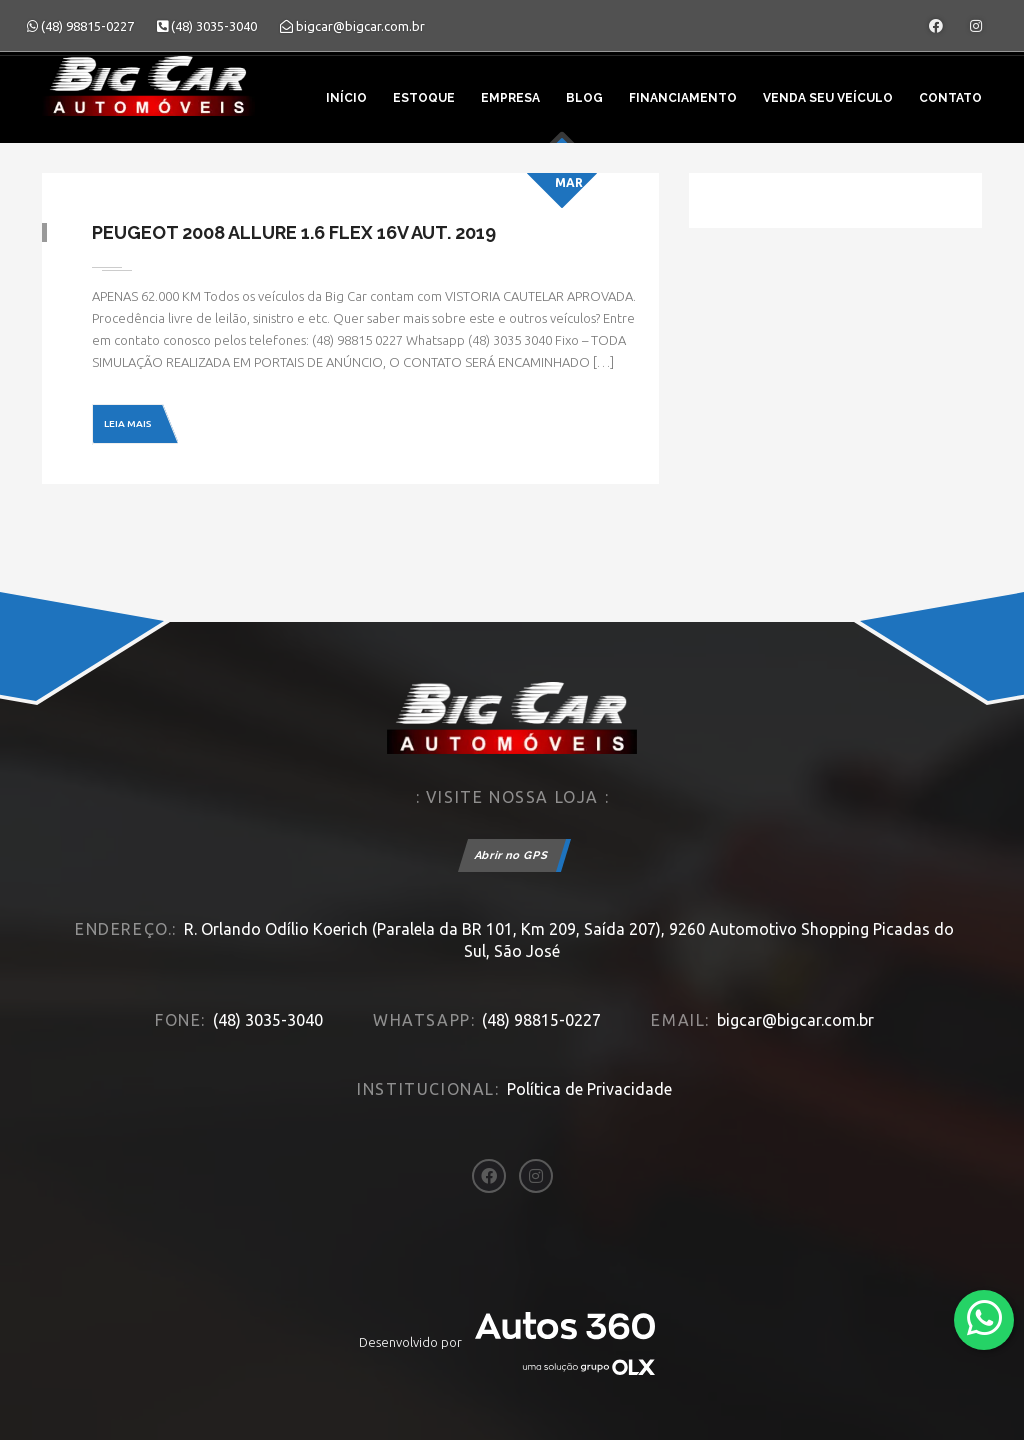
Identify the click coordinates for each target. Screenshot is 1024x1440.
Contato (950, 98)
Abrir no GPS (512, 855)
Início (346, 98)
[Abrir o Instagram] (976, 26)
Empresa (510, 98)
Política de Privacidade (589, 1089)
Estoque (424, 98)
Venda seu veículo (828, 98)
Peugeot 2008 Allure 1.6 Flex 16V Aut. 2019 (294, 232)
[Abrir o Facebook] (936, 26)
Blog (584, 98)
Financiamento (683, 98)
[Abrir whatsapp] (984, 1318)
